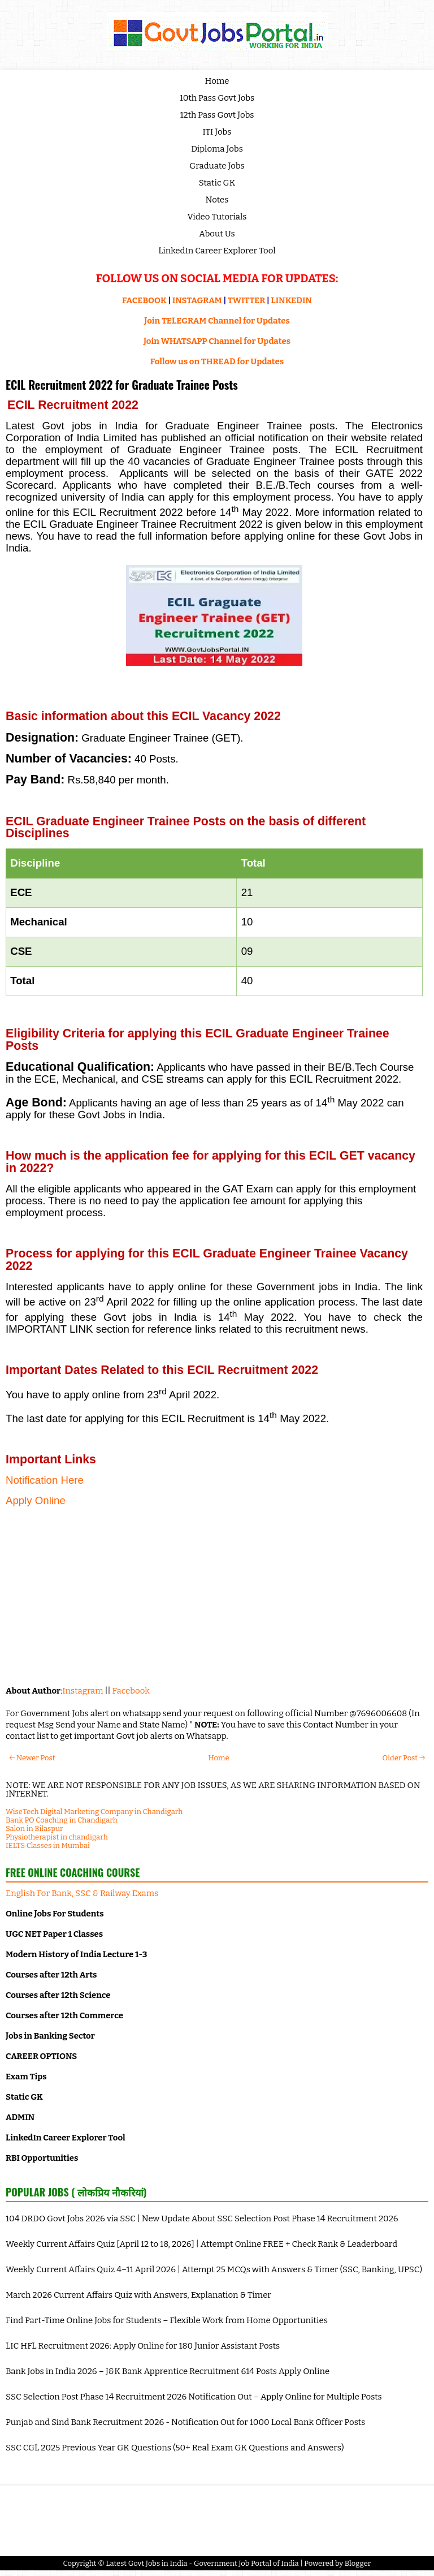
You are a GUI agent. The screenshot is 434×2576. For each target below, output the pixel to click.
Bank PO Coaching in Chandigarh (62, 1820)
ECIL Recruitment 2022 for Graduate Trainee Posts (122, 384)
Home (217, 81)
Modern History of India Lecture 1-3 (76, 1954)
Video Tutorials (217, 217)
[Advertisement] (214, 1594)
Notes (217, 200)
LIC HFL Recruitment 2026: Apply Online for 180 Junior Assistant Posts (143, 2346)
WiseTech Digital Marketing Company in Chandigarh (94, 1811)
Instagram (82, 1691)
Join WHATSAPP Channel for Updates (217, 341)
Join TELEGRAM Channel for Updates (217, 321)
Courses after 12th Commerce (64, 2015)
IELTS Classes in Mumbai (48, 1845)
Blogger (358, 2563)
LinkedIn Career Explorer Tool (216, 250)
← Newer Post (32, 1758)
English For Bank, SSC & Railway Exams (82, 1893)
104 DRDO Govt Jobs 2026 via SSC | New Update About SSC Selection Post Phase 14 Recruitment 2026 (202, 2218)
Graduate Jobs (217, 166)
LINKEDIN (291, 300)
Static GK (217, 183)
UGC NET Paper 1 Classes (54, 1934)
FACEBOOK (144, 300)
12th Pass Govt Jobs (217, 115)
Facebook (131, 1691)
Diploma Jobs (217, 149)
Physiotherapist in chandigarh (57, 1837)
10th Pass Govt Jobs (217, 98)
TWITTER (246, 300)
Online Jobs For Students (55, 1914)
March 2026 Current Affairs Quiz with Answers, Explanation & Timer (138, 2295)
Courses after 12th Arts (51, 1975)
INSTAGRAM (197, 300)
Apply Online (36, 1500)
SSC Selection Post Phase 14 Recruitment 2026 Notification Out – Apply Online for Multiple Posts (194, 2397)
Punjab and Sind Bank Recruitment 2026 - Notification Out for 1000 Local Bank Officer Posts (185, 2422)
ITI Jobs (217, 132)
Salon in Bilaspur (34, 1828)
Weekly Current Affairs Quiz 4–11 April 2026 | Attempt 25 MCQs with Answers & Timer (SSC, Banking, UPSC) (214, 2269)
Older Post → (404, 1758)
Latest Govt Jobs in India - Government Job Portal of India (202, 2563)
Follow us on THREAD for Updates (217, 361)
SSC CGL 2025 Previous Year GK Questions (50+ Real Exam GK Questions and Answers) (175, 2448)
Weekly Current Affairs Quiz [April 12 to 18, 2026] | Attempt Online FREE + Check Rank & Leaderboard (201, 2244)
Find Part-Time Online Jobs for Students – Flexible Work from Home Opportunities (167, 2320)
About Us (217, 234)
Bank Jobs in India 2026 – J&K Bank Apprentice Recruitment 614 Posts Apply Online (167, 2371)
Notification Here (45, 1480)
